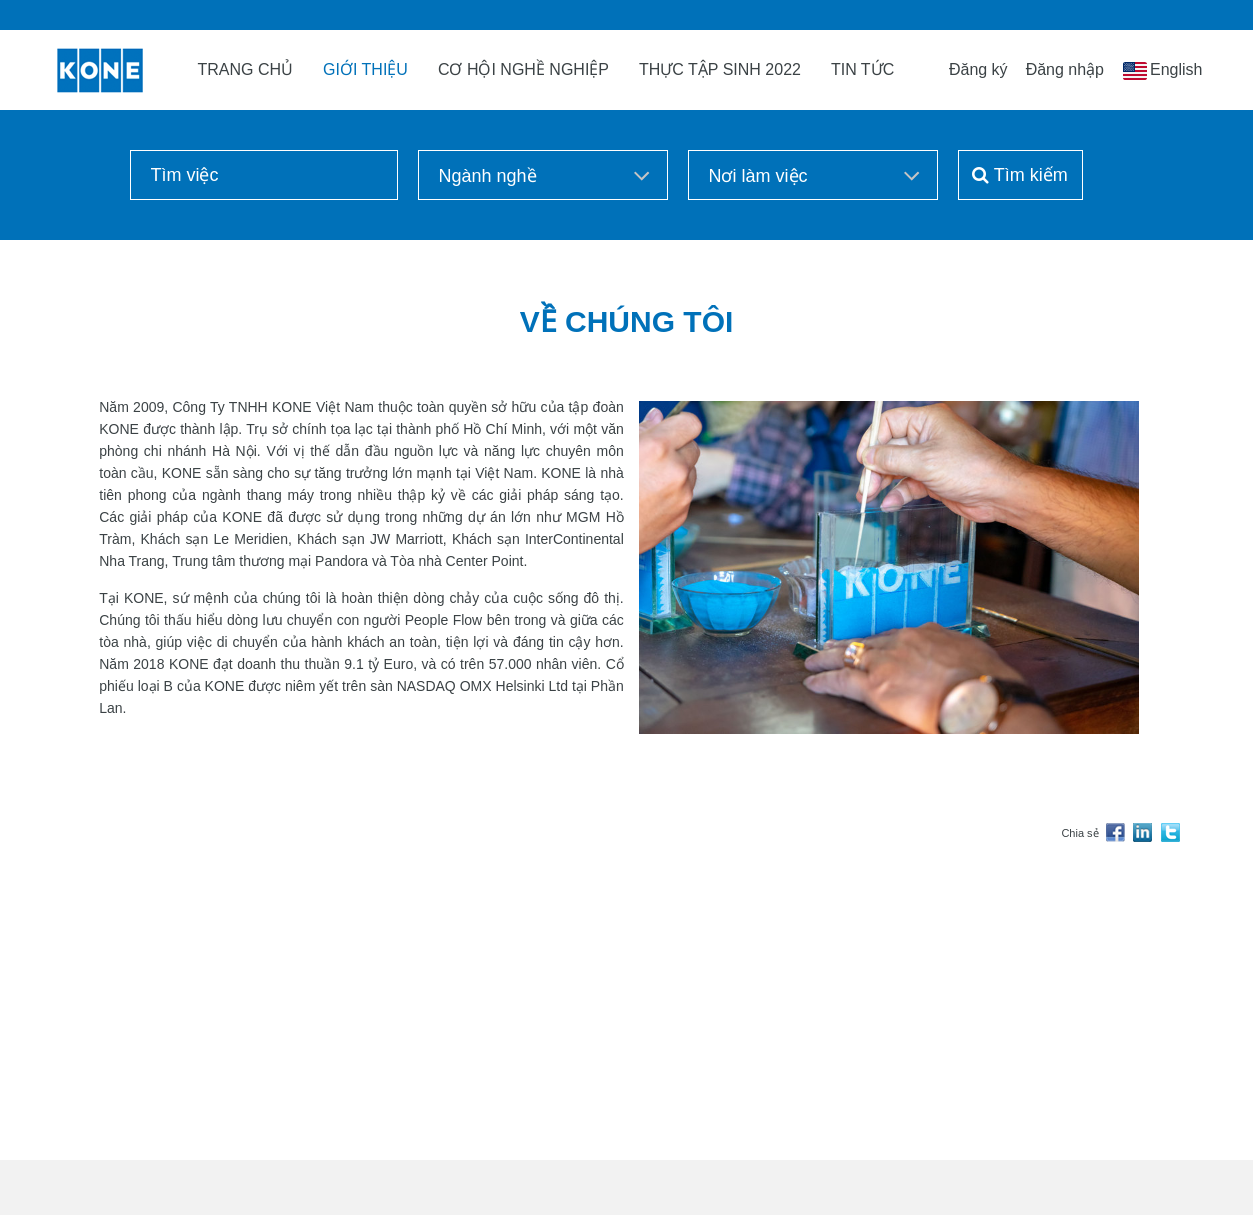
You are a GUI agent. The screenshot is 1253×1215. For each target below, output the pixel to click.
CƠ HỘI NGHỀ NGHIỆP (523, 69)
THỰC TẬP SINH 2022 (720, 69)
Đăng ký (978, 69)
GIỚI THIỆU (365, 69)
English (1176, 69)
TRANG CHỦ (246, 69)
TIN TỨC (862, 69)
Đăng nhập (1065, 69)
